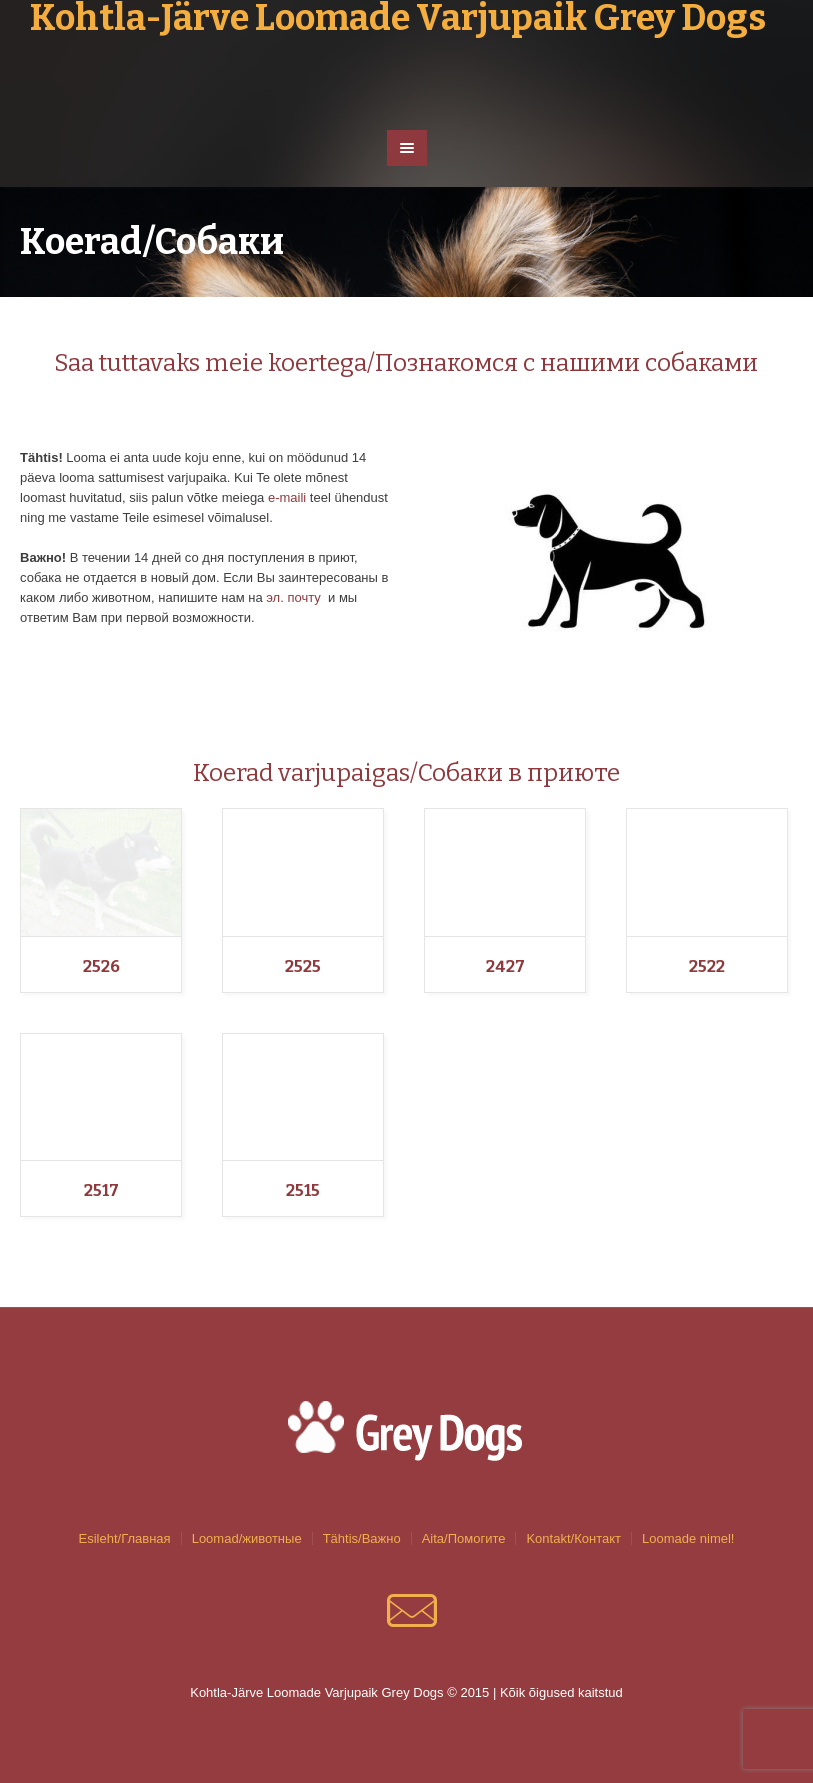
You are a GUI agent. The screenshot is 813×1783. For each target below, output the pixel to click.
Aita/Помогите (464, 1538)
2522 (707, 966)
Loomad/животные (247, 1538)
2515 (303, 1190)
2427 (505, 966)
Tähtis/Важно (362, 1538)
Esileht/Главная (125, 1538)
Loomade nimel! (688, 1538)
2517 (101, 1190)
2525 (303, 966)
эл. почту (293, 597)
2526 (101, 966)
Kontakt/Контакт (573, 1538)
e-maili (287, 497)
